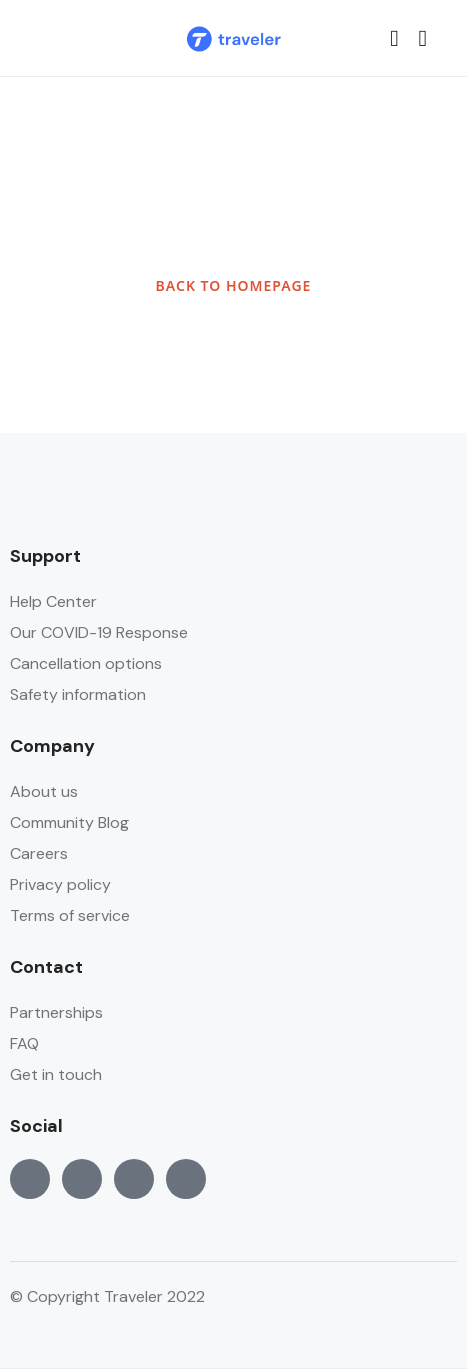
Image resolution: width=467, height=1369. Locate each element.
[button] (394, 38)
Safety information (78, 694)
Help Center (53, 601)
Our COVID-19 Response (99, 632)
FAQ (24, 1043)
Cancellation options (86, 663)
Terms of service (70, 915)
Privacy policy (60, 884)
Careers (39, 853)
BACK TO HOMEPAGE (234, 285)
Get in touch (56, 1074)
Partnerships (56, 1012)
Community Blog (69, 822)
